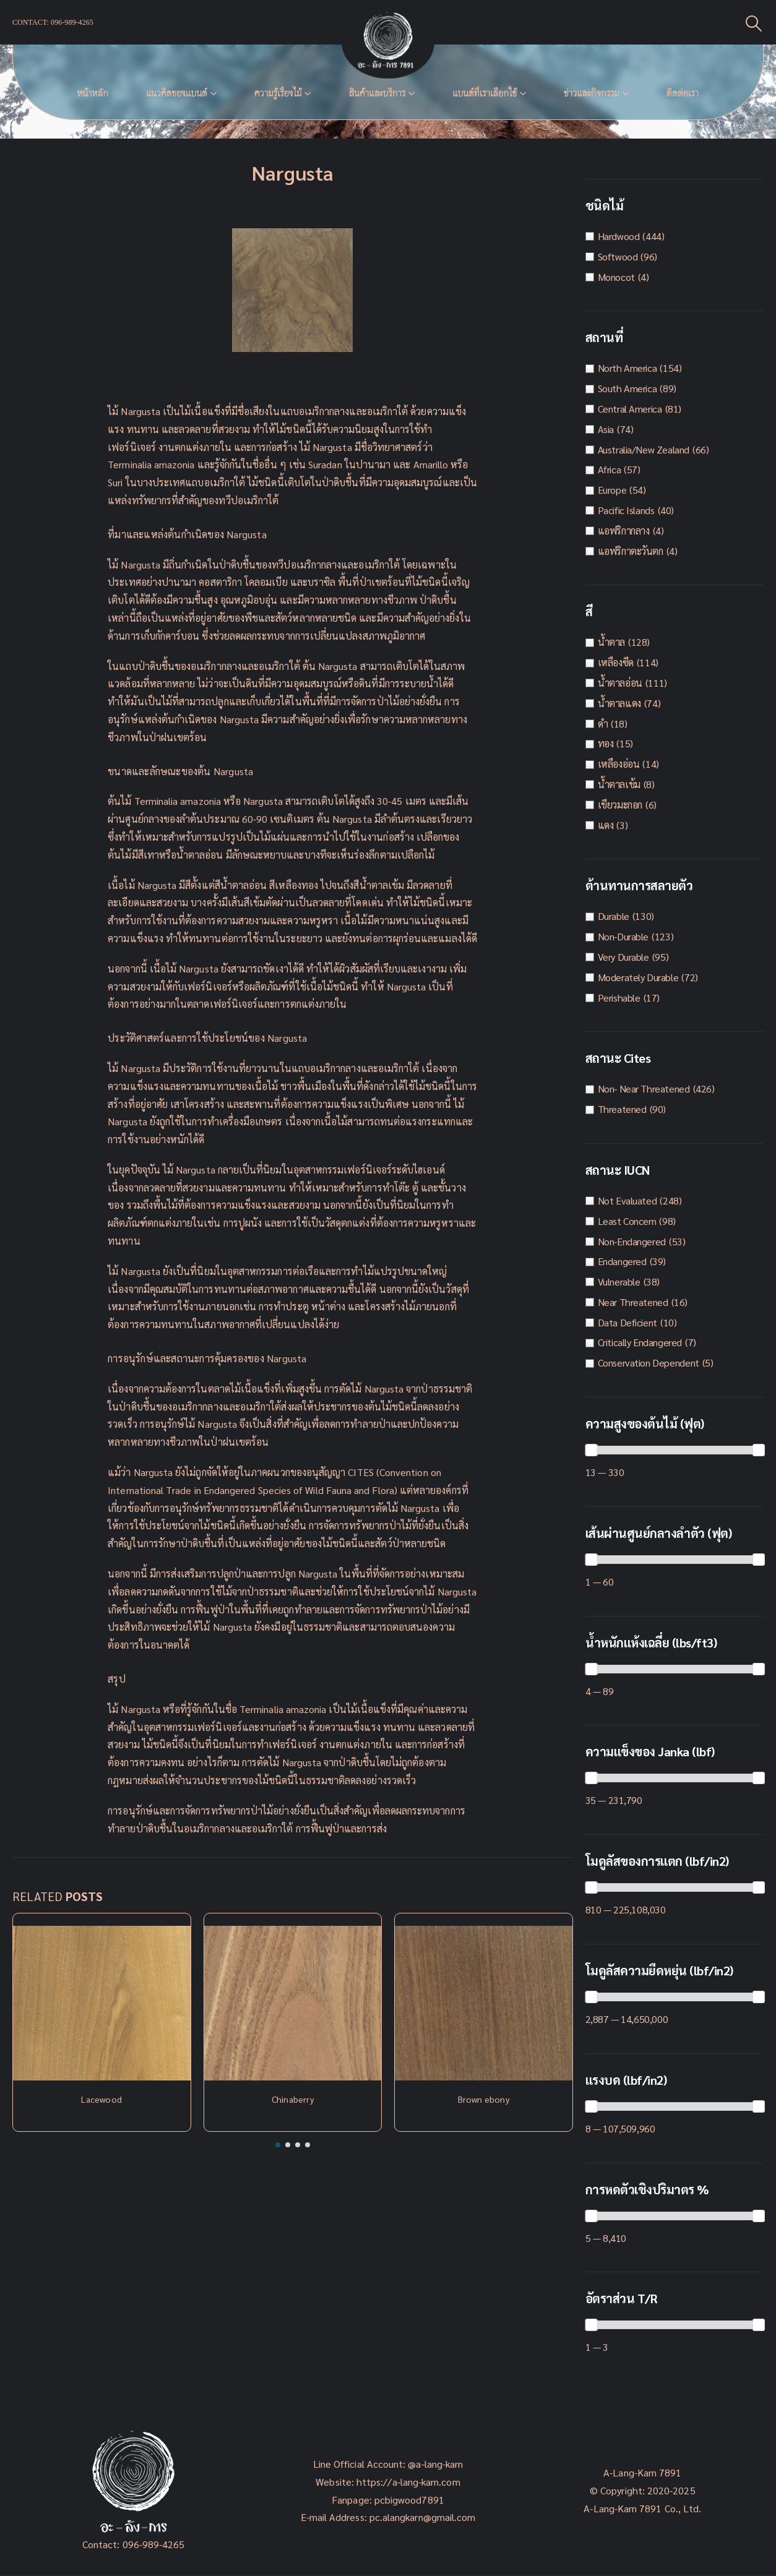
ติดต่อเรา (682, 93)
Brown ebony (483, 2099)
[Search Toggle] (754, 23)
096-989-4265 (154, 2544)
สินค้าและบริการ (376, 93)
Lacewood (101, 2099)
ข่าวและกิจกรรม (591, 93)
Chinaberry (293, 2099)
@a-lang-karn (435, 2463)
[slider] (591, 1450)
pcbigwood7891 (409, 2499)
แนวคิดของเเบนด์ (176, 93)
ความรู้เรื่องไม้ (278, 93)
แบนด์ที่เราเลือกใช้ (484, 93)
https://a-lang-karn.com (408, 2481)
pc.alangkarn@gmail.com (421, 2516)
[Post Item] (102, 2003)
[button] (278, 2144)
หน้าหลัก (92, 93)
